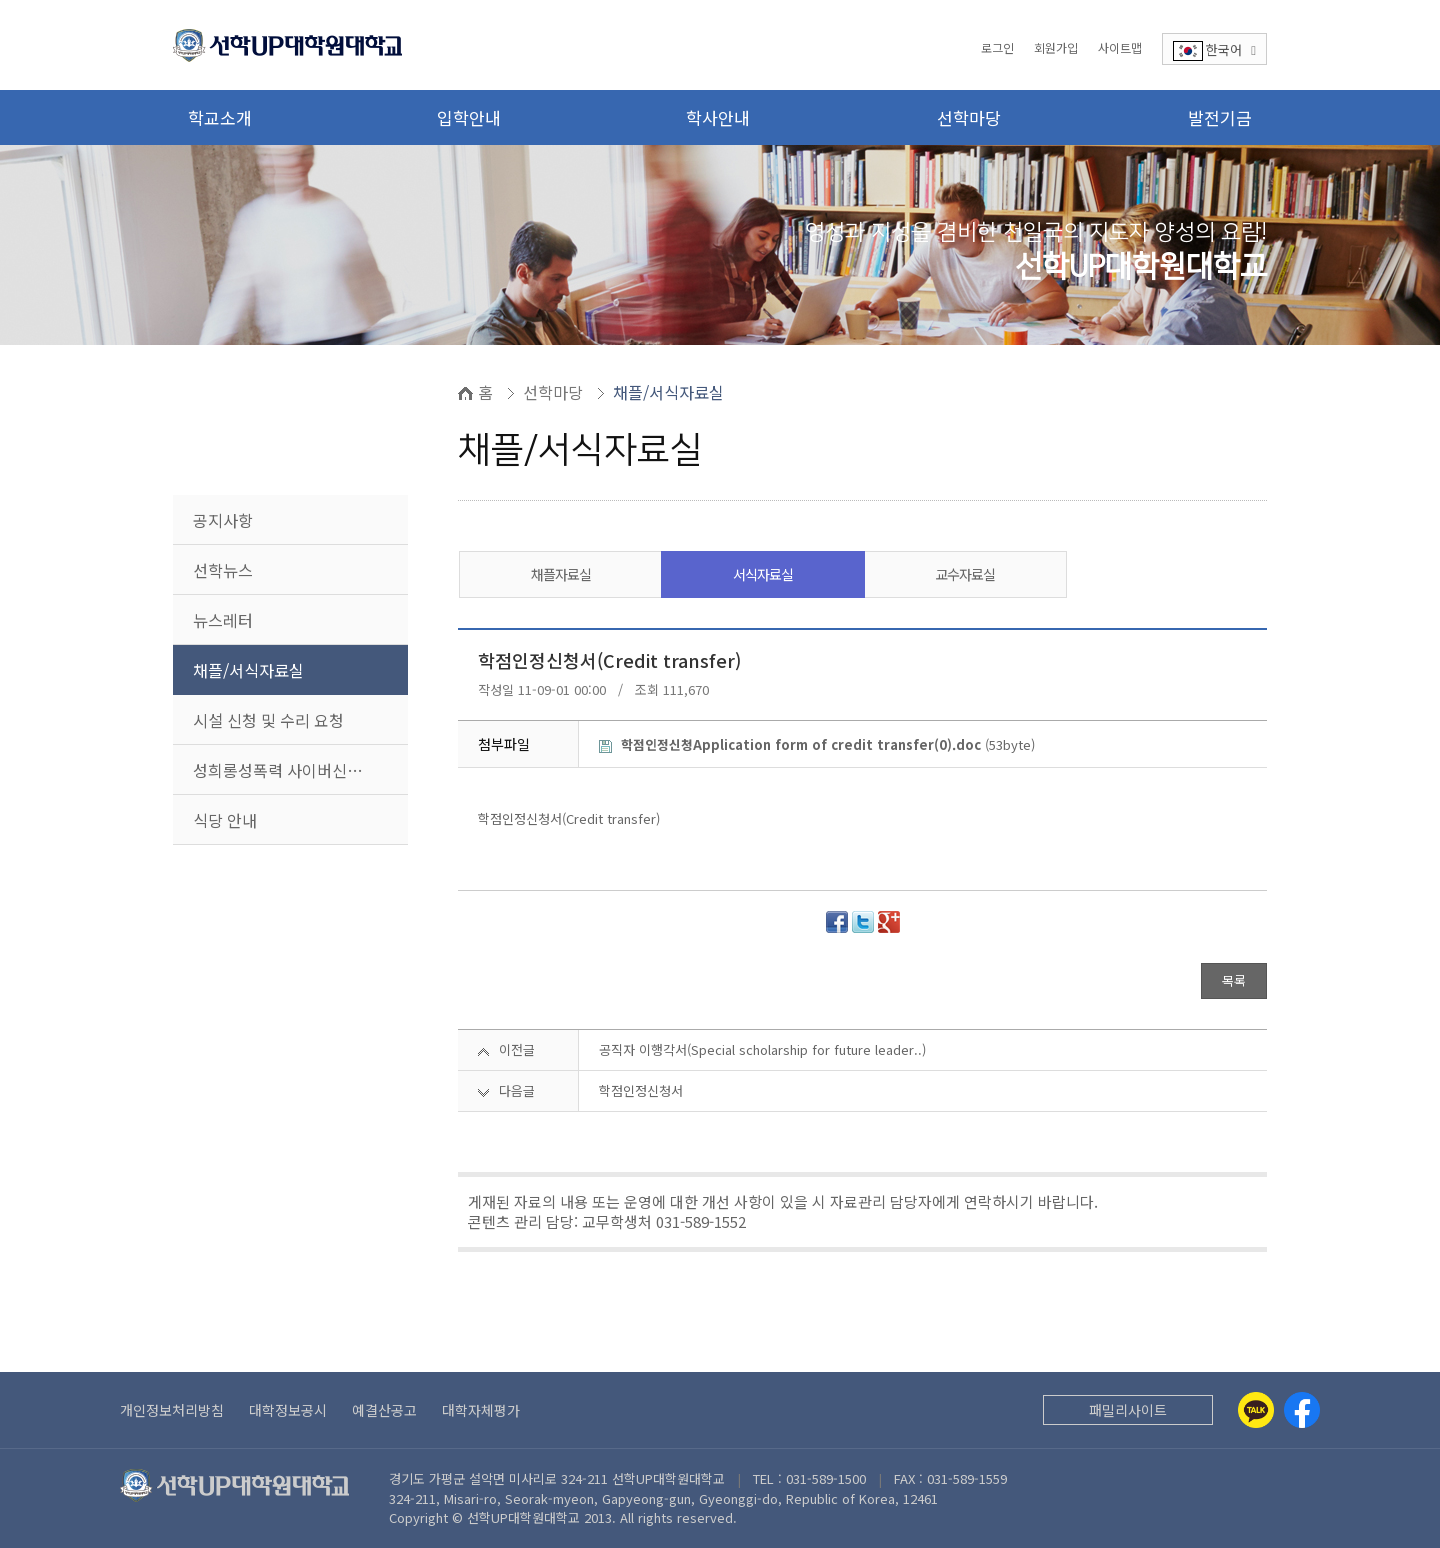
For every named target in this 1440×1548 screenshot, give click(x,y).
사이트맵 (1120, 47)
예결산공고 (384, 1410)
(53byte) (817, 744)
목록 (1234, 980)
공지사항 (223, 520)
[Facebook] (1302, 1410)
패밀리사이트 (1128, 1410)
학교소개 (220, 117)
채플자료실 (561, 574)
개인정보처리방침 (172, 1410)
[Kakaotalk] (1256, 1410)
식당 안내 (225, 820)
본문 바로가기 (0, 0)
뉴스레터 (223, 620)
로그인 (997, 47)
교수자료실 (965, 574)
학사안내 (718, 117)
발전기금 (1220, 117)
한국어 (1214, 50)
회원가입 (1056, 47)
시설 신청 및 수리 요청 (268, 720)
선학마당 (969, 117)
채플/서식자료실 (248, 670)
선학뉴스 (223, 570)
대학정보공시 (288, 1410)
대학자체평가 (481, 1410)
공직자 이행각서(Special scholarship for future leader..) (762, 1049)
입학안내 (469, 117)
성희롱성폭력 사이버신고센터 (292, 770)
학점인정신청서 (641, 1090)
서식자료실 (763, 574)
